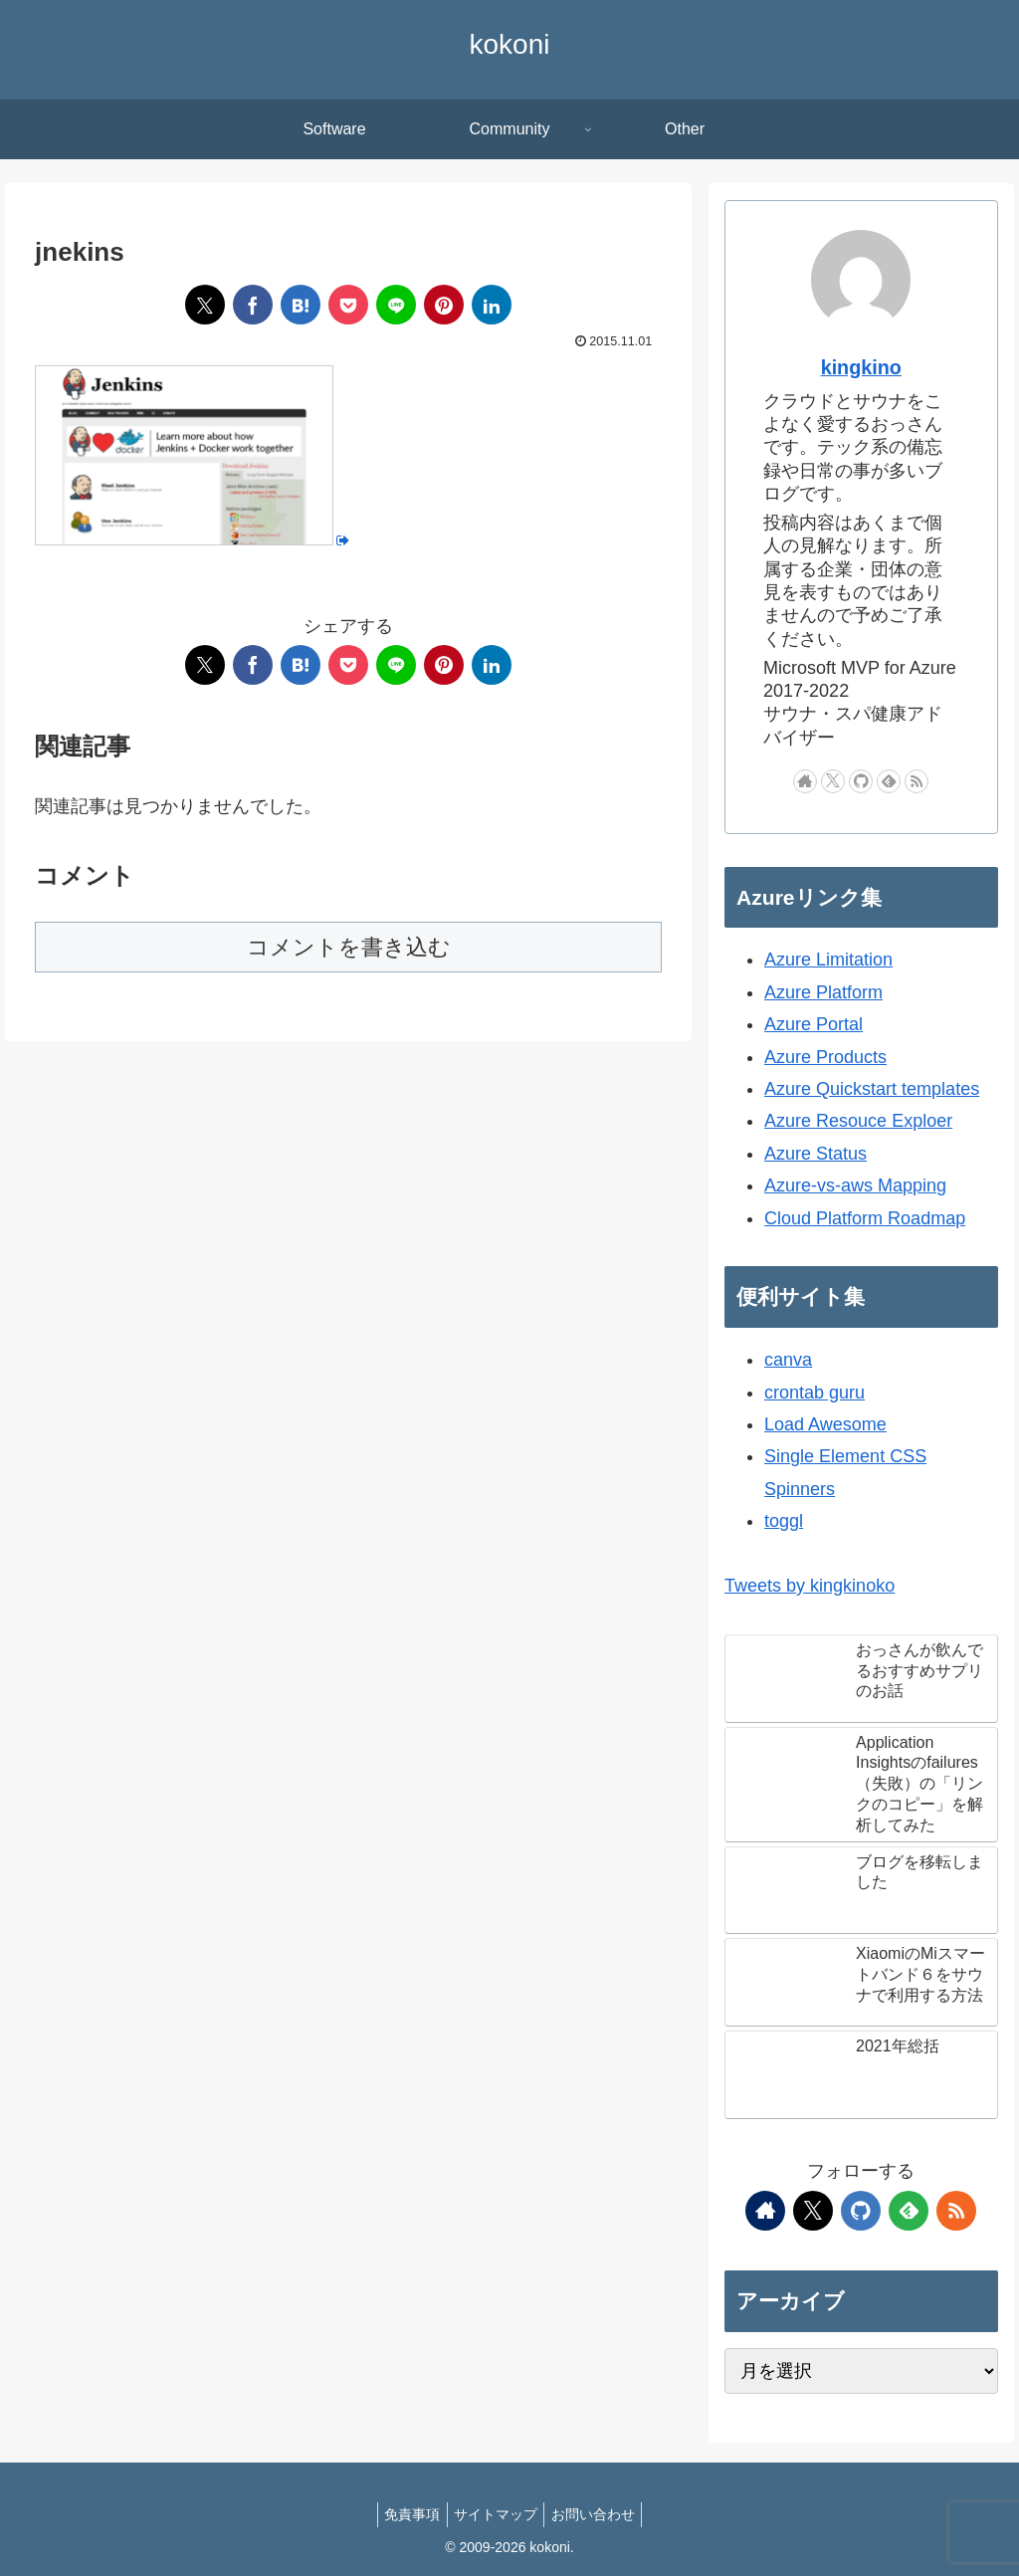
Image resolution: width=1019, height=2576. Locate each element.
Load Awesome (825, 1424)
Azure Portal (813, 1024)
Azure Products (825, 1057)
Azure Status (815, 1154)
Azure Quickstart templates (871, 1089)
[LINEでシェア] (396, 304)
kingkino (861, 367)
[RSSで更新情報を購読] (916, 781)
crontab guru (814, 1392)
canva (788, 1360)
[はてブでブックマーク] (300, 304)
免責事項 (405, 2514)
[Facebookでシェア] (253, 304)
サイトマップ (495, 2514)
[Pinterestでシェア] (444, 304)
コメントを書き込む (349, 947)
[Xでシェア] (205, 304)
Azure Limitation (828, 959)
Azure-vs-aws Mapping (855, 1185)
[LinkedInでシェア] (491, 304)
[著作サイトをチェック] (805, 781)
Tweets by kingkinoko (809, 1586)
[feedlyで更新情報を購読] (889, 781)
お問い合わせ (600, 2514)
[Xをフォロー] (833, 781)
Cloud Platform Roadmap (864, 1218)
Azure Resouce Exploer (858, 1121)
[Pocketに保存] (348, 304)
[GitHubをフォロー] (861, 781)
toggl (783, 1521)
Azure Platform (823, 992)
